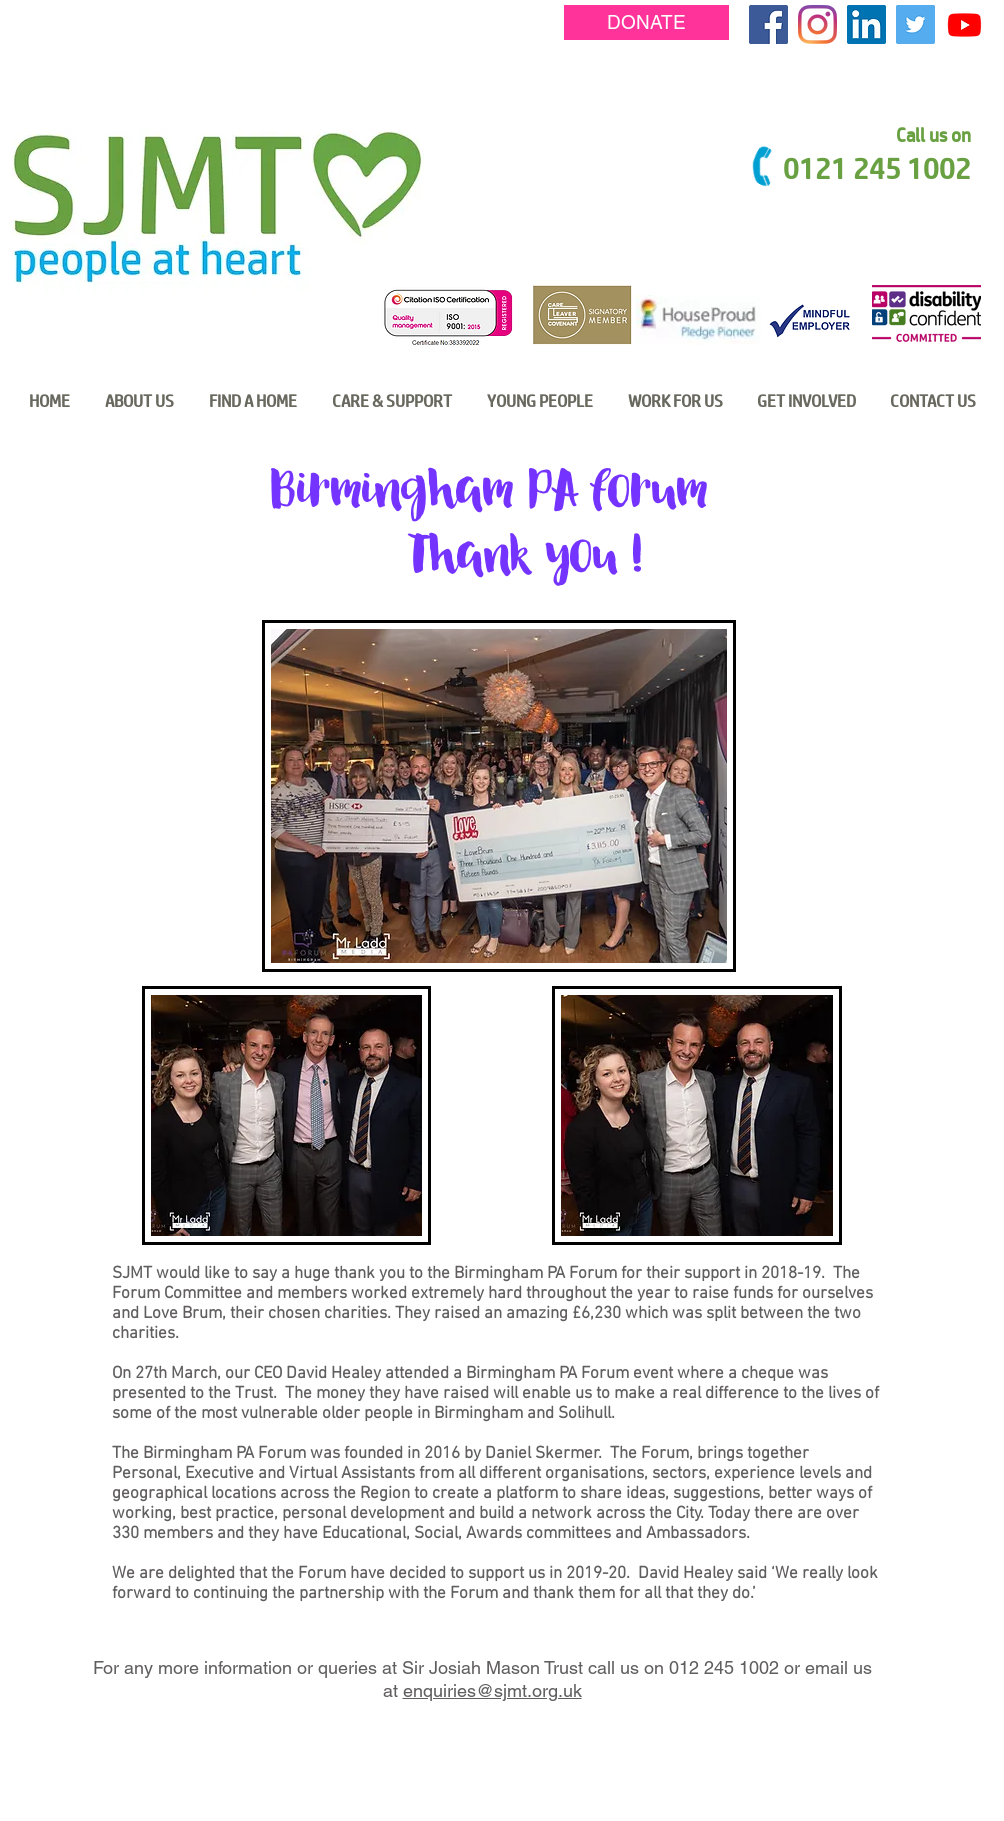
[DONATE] (646, 22)
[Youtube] (964, 24)
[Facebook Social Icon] (768, 24)
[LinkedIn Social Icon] (866, 24)
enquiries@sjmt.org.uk (492, 1690)
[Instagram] (817, 24)
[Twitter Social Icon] (915, 24)
